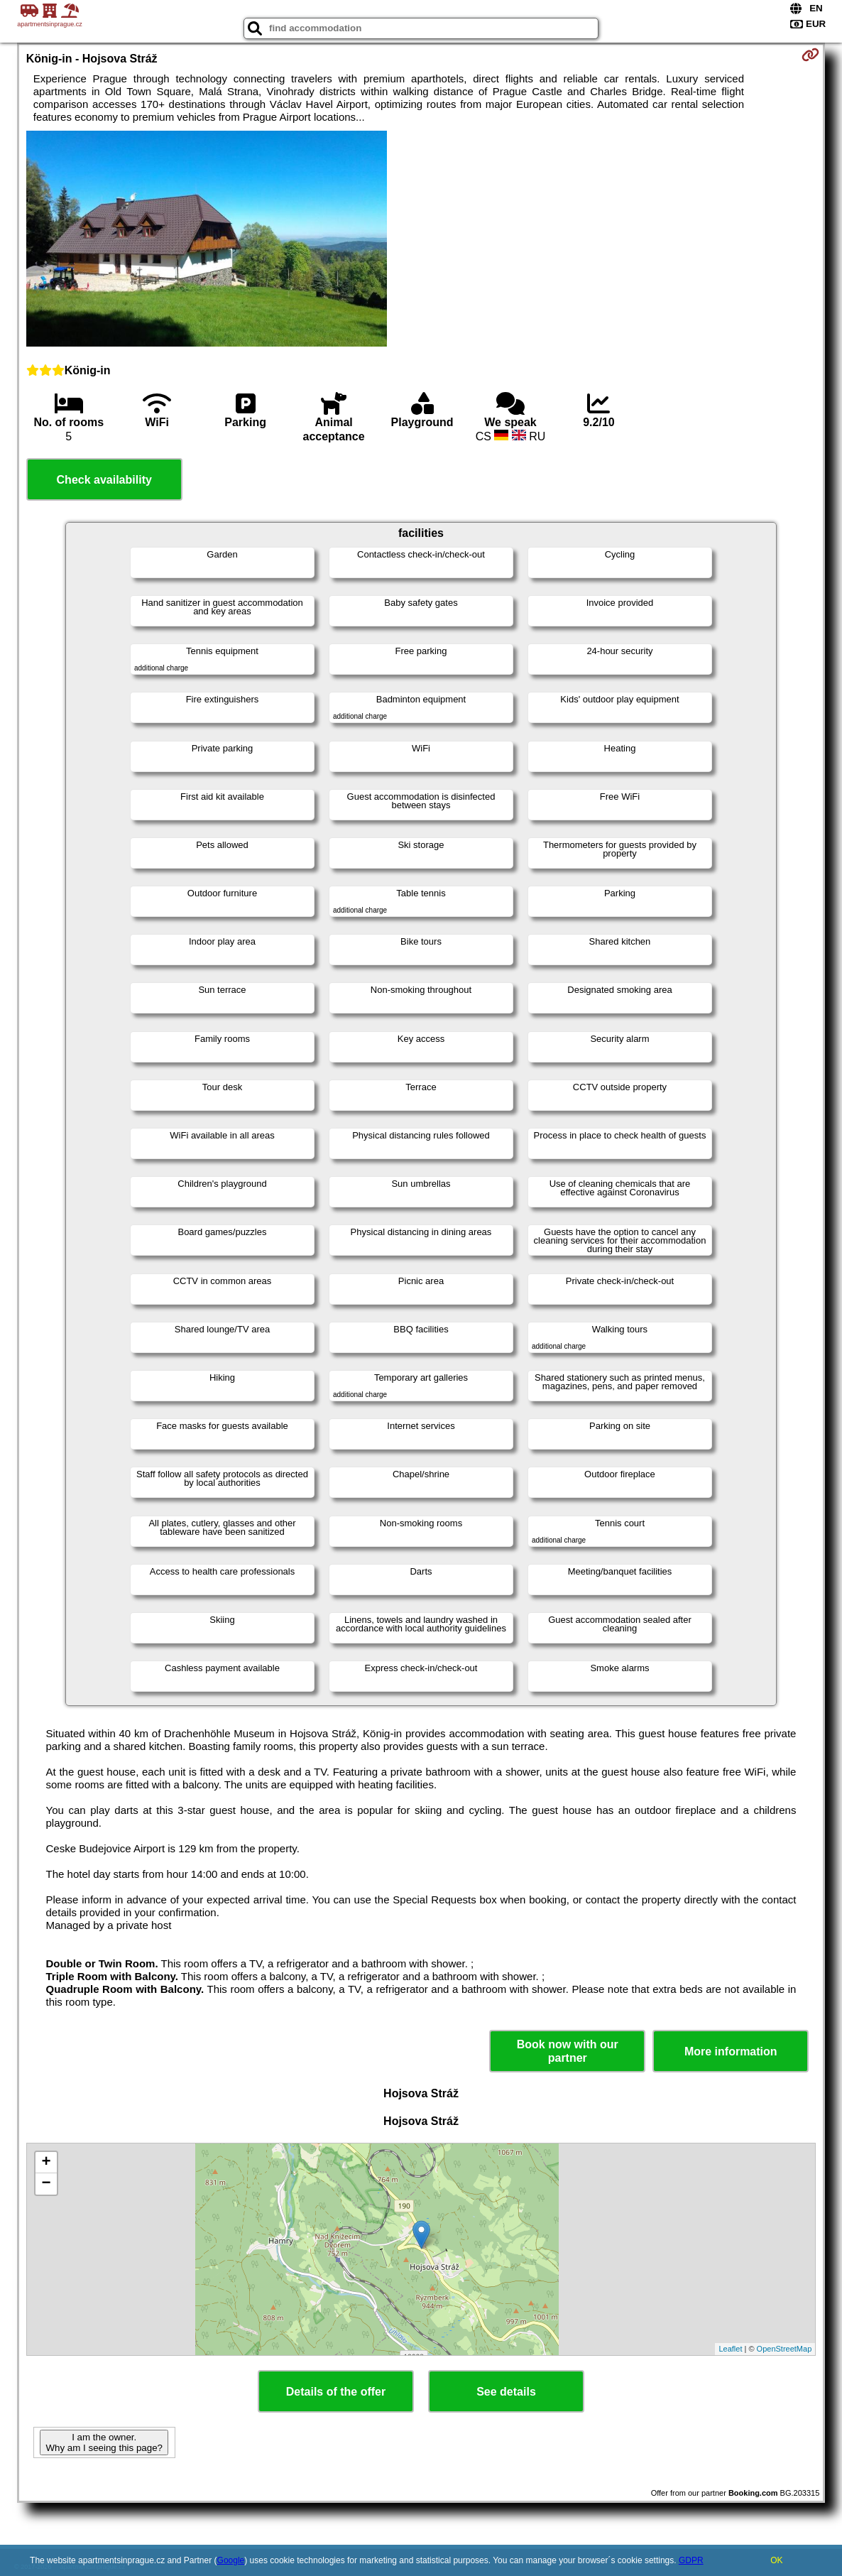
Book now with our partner (567, 2051)
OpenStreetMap (784, 2348)
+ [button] (46, 2162)
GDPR (691, 2560)
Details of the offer (336, 2392)
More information (730, 2051)
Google (231, 2560)
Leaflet (730, 2348)
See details (506, 2392)
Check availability (104, 480)
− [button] (46, 2184)
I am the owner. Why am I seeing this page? (103, 2442)
